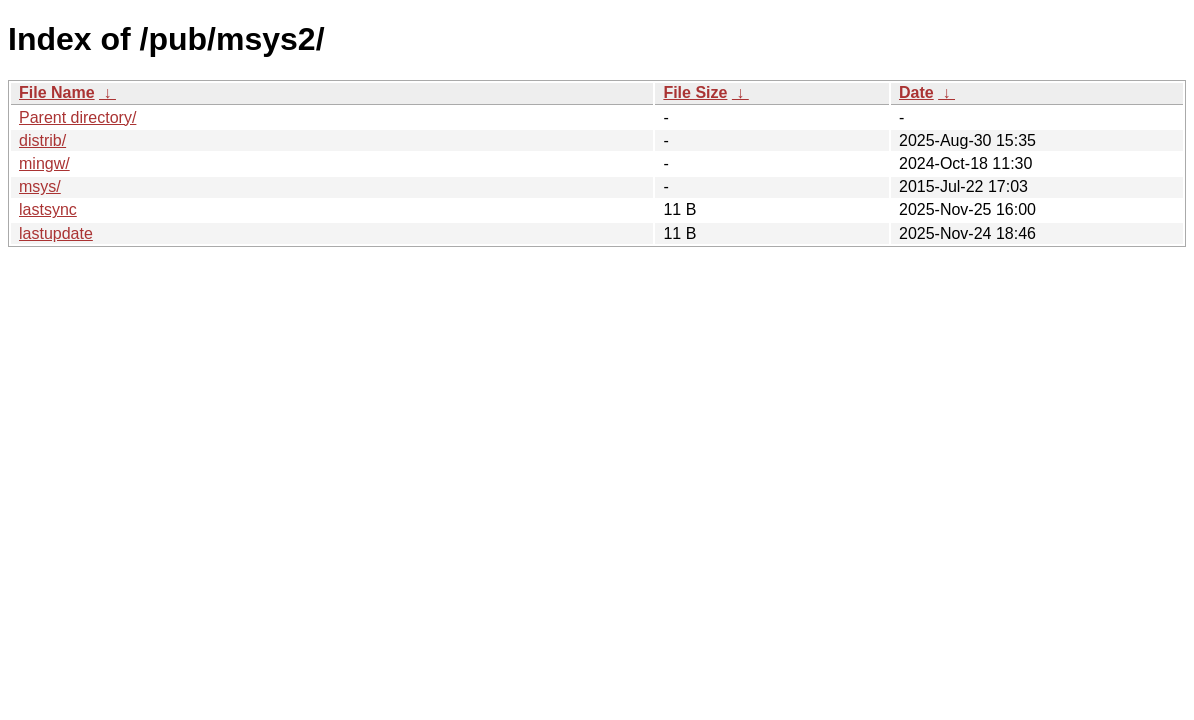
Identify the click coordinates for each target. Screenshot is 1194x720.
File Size (695, 92)
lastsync (48, 209)
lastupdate (56, 233)
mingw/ (44, 163)
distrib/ (42, 140)
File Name (57, 92)
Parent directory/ (77, 117)
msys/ (40, 186)
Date (916, 92)
